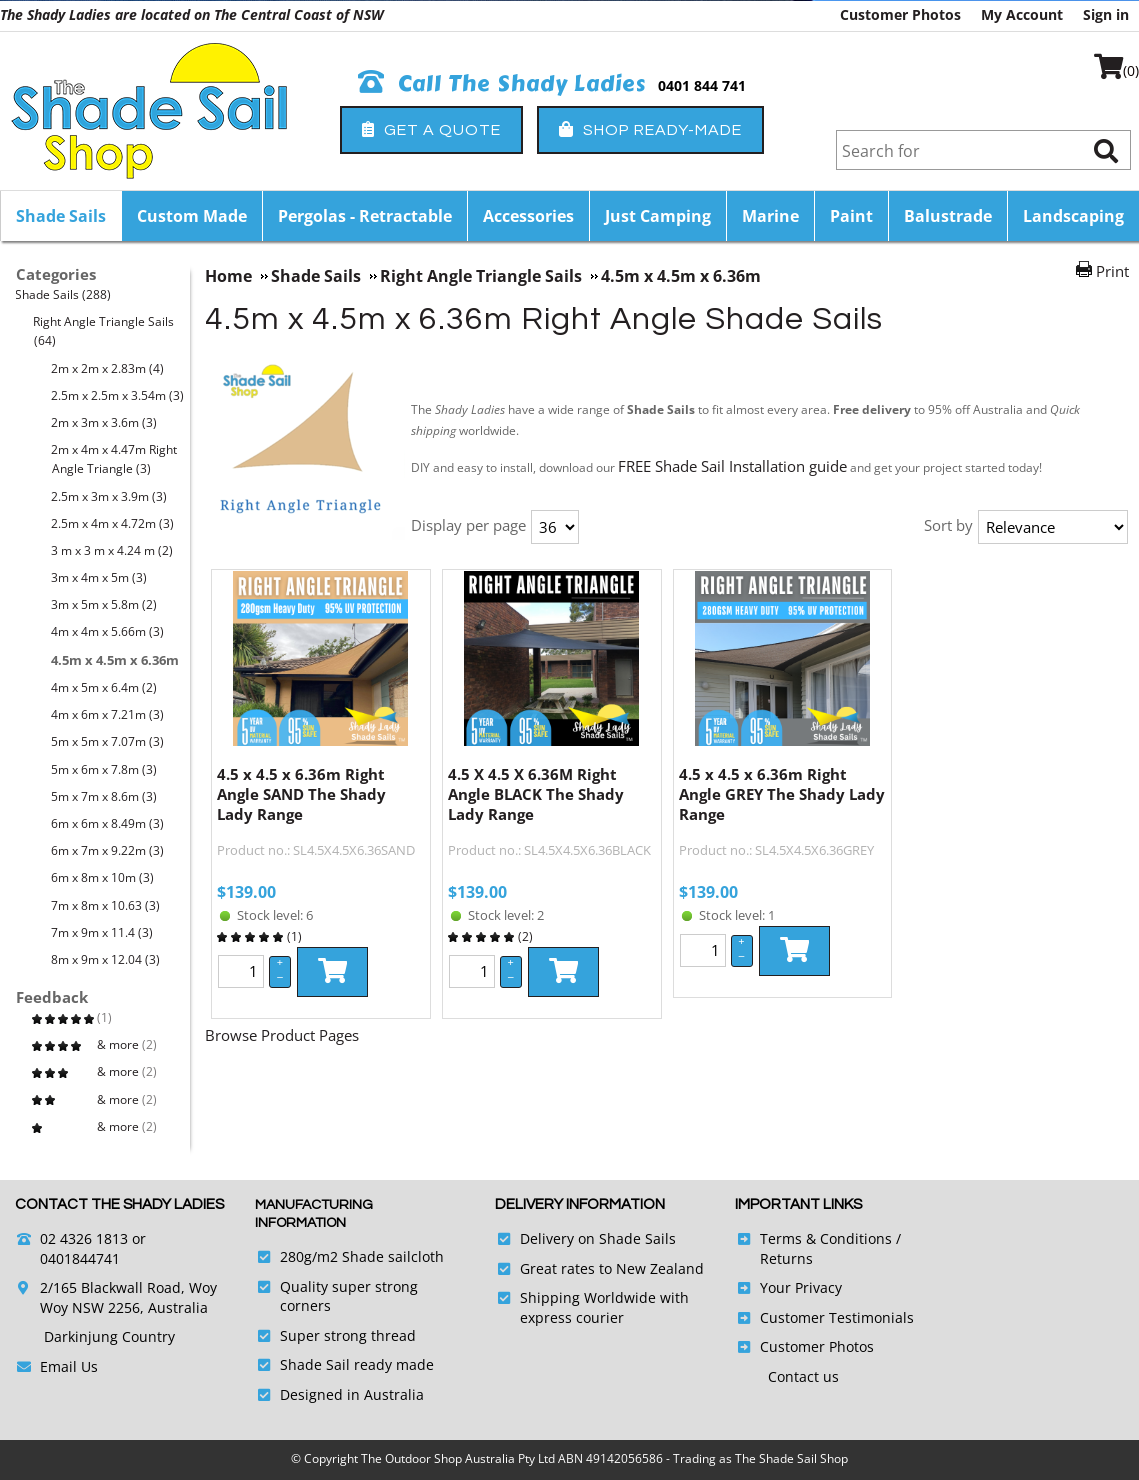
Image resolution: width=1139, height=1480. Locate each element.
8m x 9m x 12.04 (106, 959)
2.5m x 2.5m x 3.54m (118, 395)
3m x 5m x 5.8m (104, 604)
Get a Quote (431, 129)
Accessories (528, 216)
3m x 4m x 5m (99, 577)
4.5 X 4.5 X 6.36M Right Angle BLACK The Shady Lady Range (536, 794)
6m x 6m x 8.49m (108, 823)
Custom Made (192, 216)
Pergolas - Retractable (365, 216)
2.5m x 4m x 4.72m (113, 523)
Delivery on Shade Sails (598, 1238)
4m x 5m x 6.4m (104, 687)
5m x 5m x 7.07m (108, 741)
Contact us (803, 1376)
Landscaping (1073, 216)
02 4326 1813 (84, 1238)
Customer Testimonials (837, 1317)
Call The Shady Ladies (502, 84)
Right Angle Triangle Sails (104, 331)
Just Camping (658, 216)
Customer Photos (900, 14)
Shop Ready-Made (650, 129)
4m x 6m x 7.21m (108, 714)
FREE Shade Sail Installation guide (732, 466)
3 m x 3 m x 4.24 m (112, 550)
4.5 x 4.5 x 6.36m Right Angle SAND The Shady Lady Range (301, 794)
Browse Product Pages (282, 1035)
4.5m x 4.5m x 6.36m (115, 660)
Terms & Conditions (826, 1238)
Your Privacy (801, 1287)
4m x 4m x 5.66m (108, 631)
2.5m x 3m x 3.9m (109, 496)
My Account (1022, 14)
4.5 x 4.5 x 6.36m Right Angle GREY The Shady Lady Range (782, 794)
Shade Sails (61, 216)
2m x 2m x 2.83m (108, 368)
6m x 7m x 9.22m (108, 850)
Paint (851, 216)
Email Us (69, 1366)
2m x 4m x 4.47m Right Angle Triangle (114, 459)
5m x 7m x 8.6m (104, 796)
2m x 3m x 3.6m (104, 422)
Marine (770, 216)
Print (1112, 271)
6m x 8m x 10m (103, 877)
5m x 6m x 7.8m (104, 769)
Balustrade (948, 216)
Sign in (1106, 14)
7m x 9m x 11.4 (102, 932)
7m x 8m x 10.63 (106, 905)
